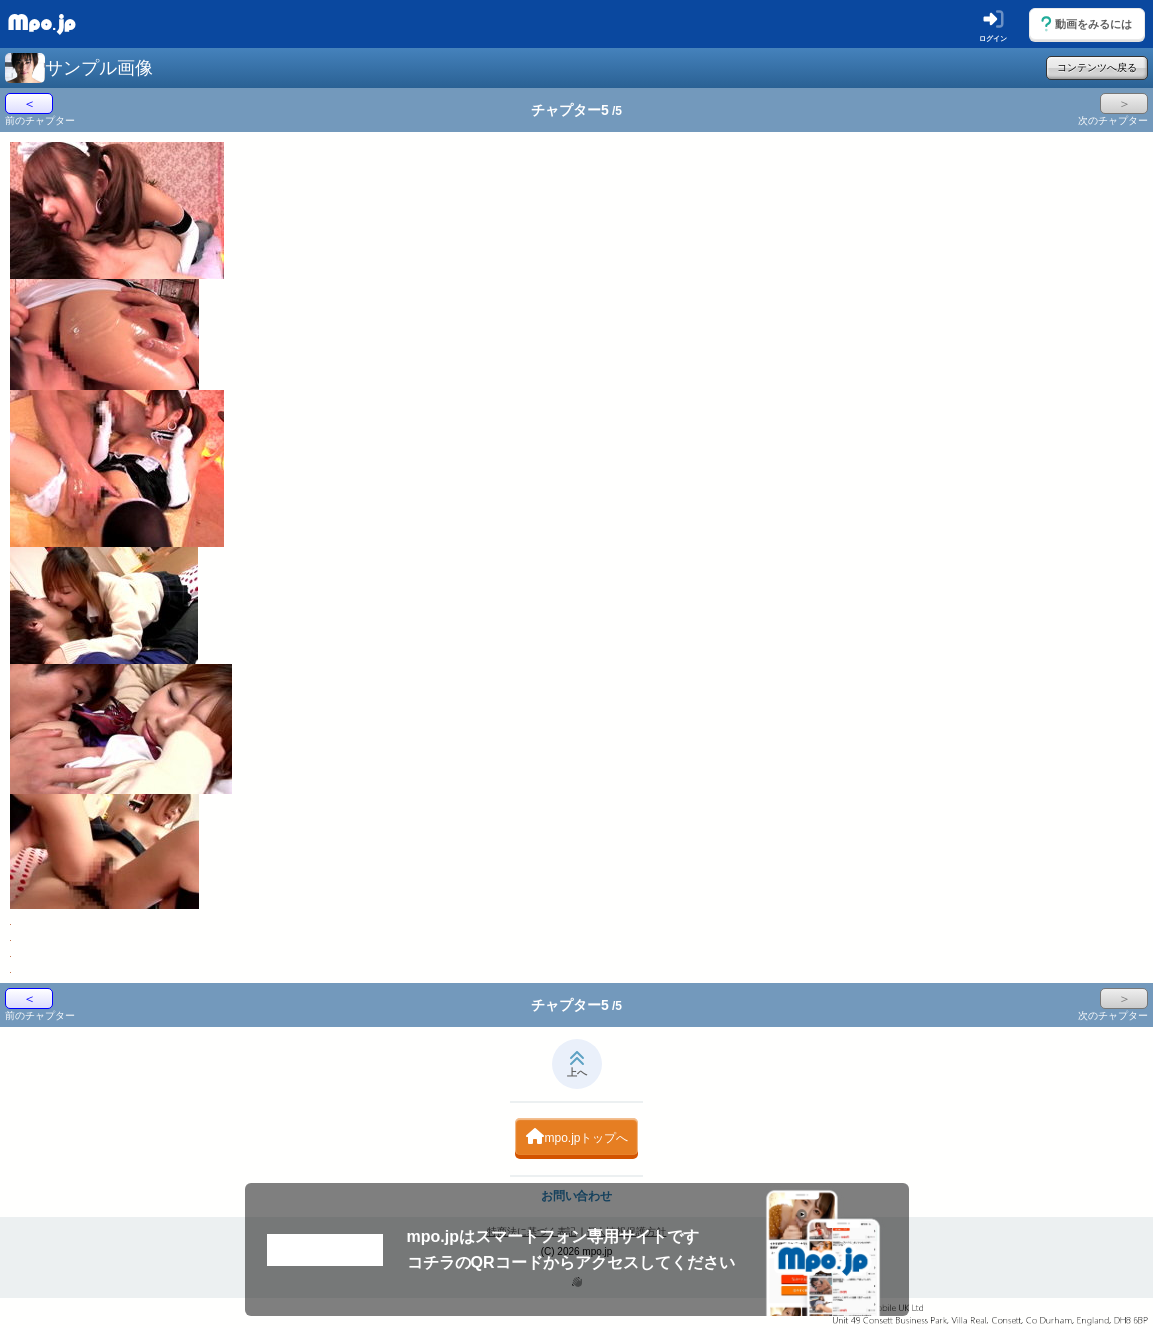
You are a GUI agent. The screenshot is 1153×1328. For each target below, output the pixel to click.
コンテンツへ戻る (1097, 67)
